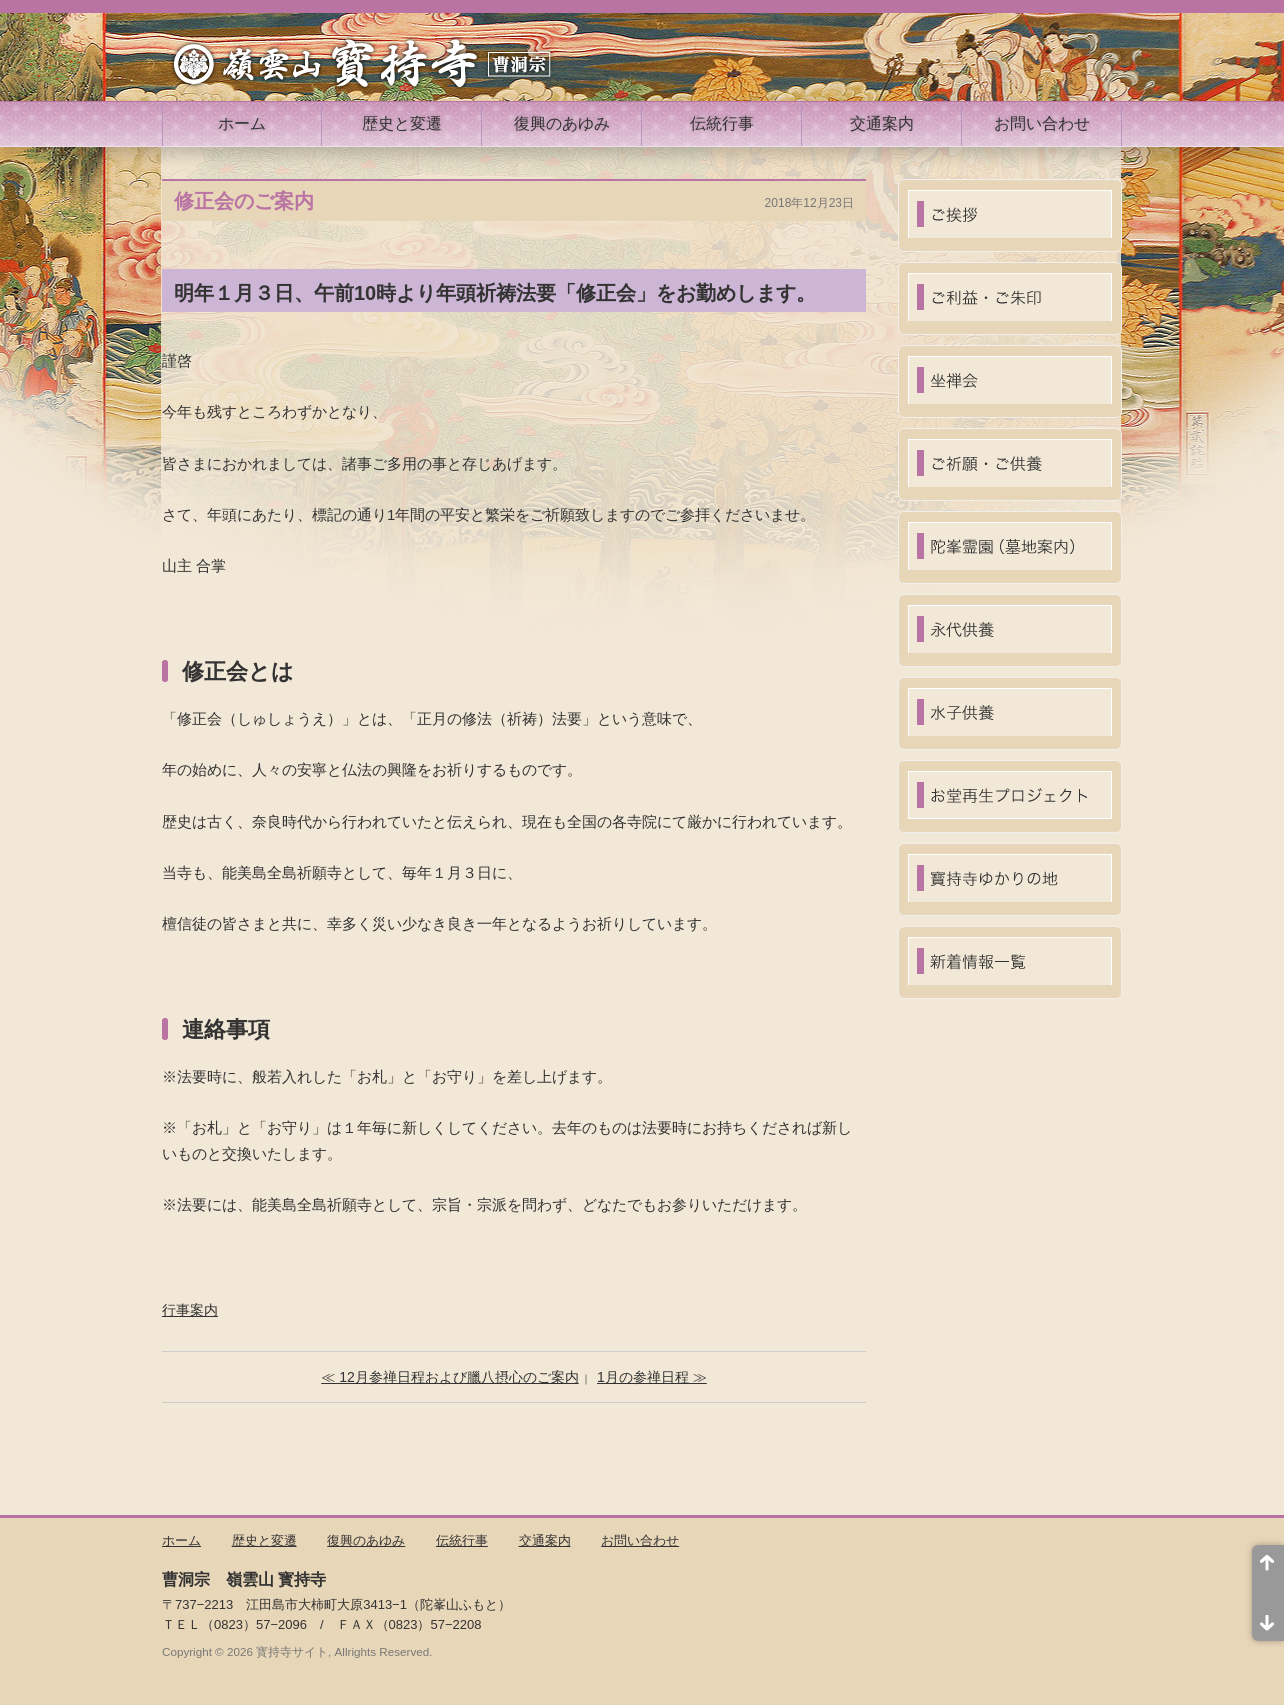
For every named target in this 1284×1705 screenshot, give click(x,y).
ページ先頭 (1268, 1569)
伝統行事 (722, 123)
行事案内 (190, 1310)
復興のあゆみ (562, 123)
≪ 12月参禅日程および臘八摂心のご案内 (449, 1377)
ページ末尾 (1268, 1617)
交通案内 (882, 123)
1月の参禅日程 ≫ (652, 1377)
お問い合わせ (1042, 123)
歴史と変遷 (402, 123)
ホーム (242, 123)
